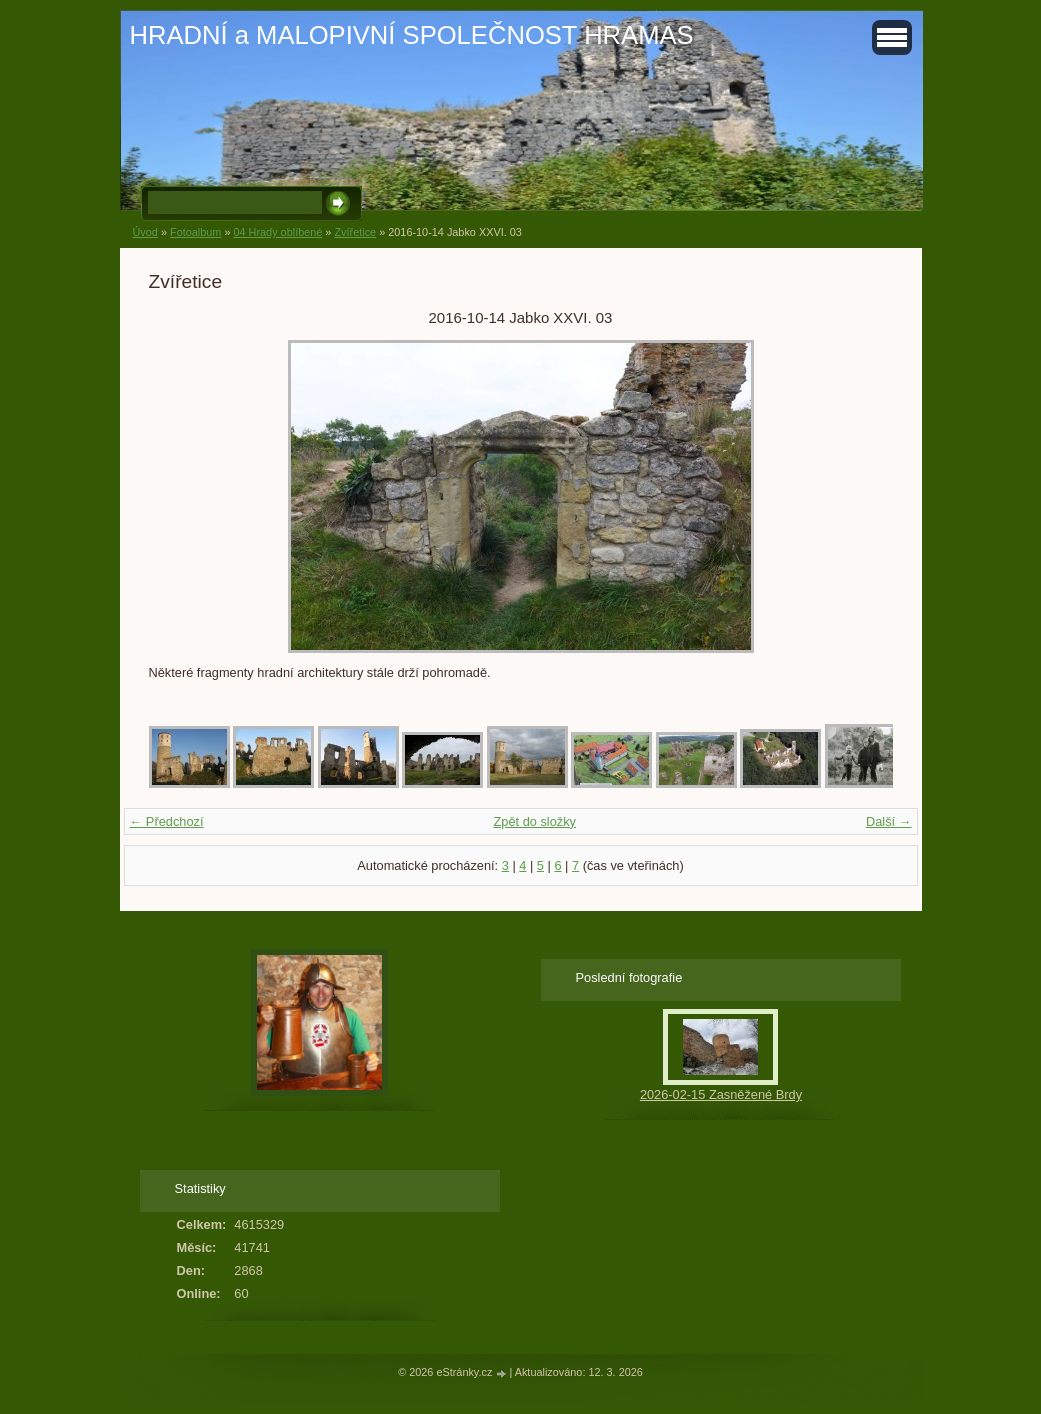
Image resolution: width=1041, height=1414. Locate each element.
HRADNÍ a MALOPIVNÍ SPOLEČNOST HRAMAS (412, 35)
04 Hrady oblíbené (277, 232)
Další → (889, 821)
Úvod (145, 232)
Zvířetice (355, 232)
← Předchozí (167, 821)
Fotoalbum (195, 232)
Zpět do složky (534, 821)
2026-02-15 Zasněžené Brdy (721, 1094)
